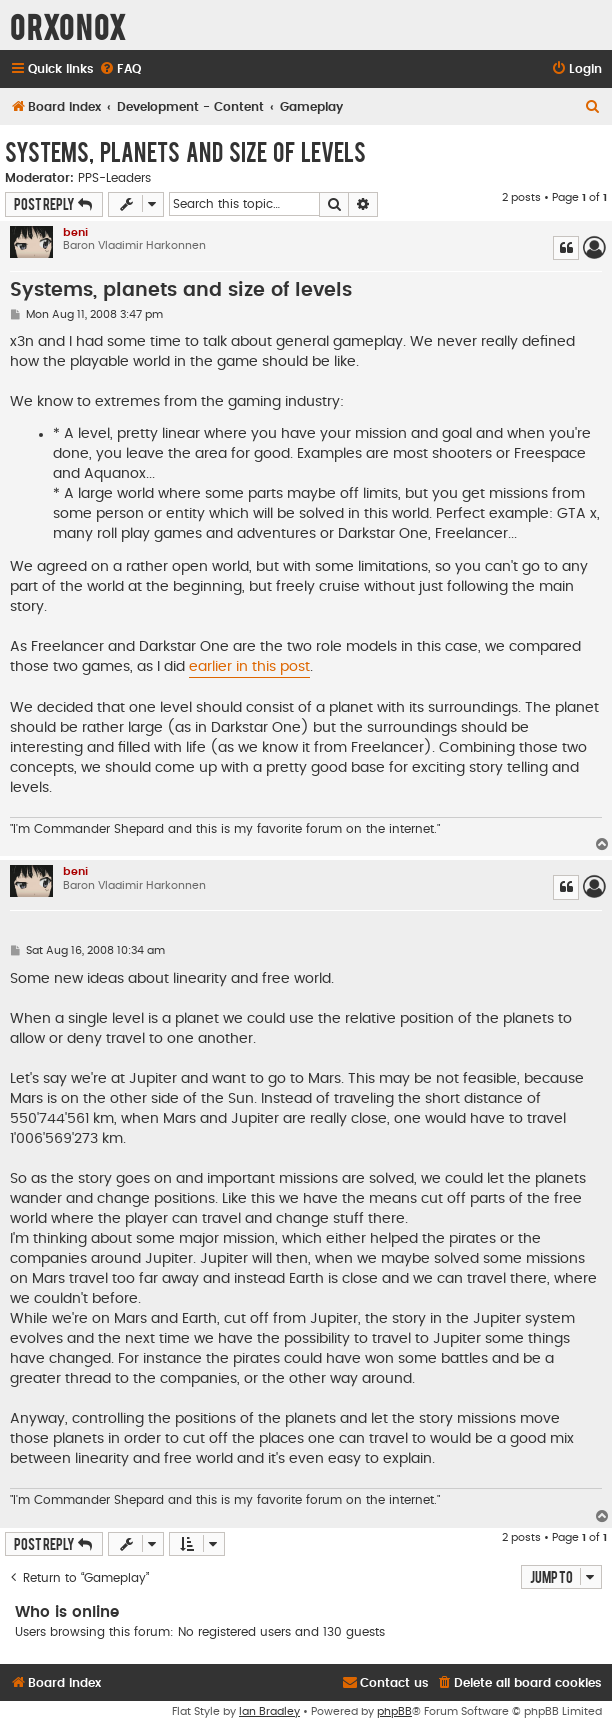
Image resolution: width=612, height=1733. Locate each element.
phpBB (394, 1711)
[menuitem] (120, 69)
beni (75, 232)
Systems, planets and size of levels (185, 151)
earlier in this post (249, 667)
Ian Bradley (269, 1711)
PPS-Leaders (114, 178)
